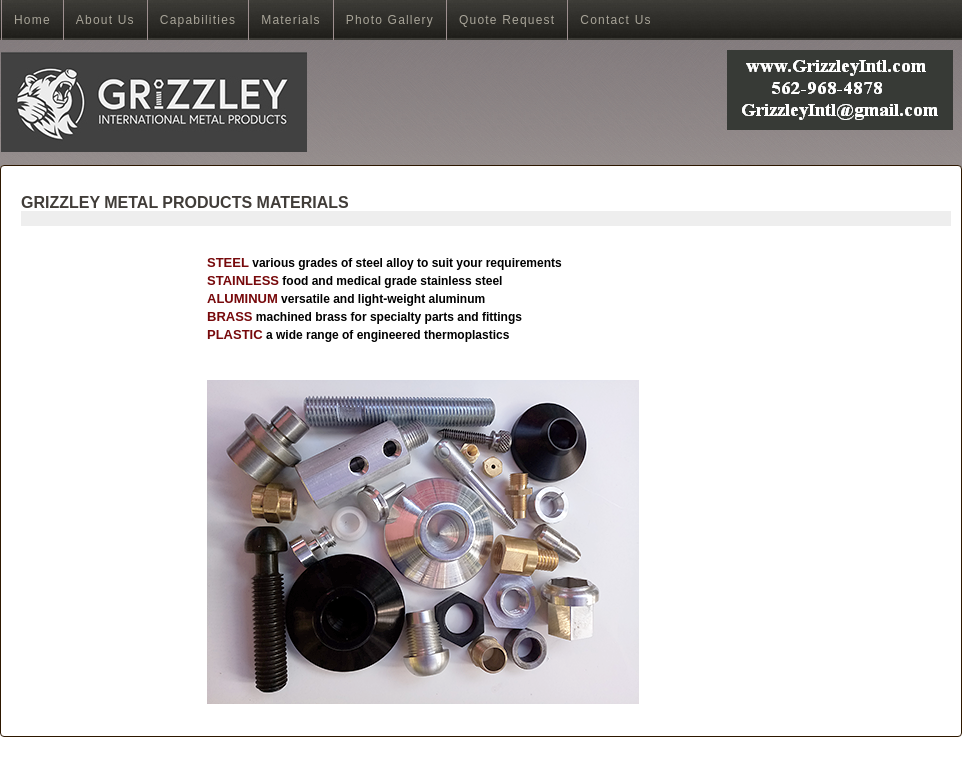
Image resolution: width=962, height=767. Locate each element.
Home (32, 20)
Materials (290, 20)
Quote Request (507, 20)
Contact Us (615, 20)
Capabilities (198, 20)
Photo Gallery (390, 20)
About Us (105, 20)
